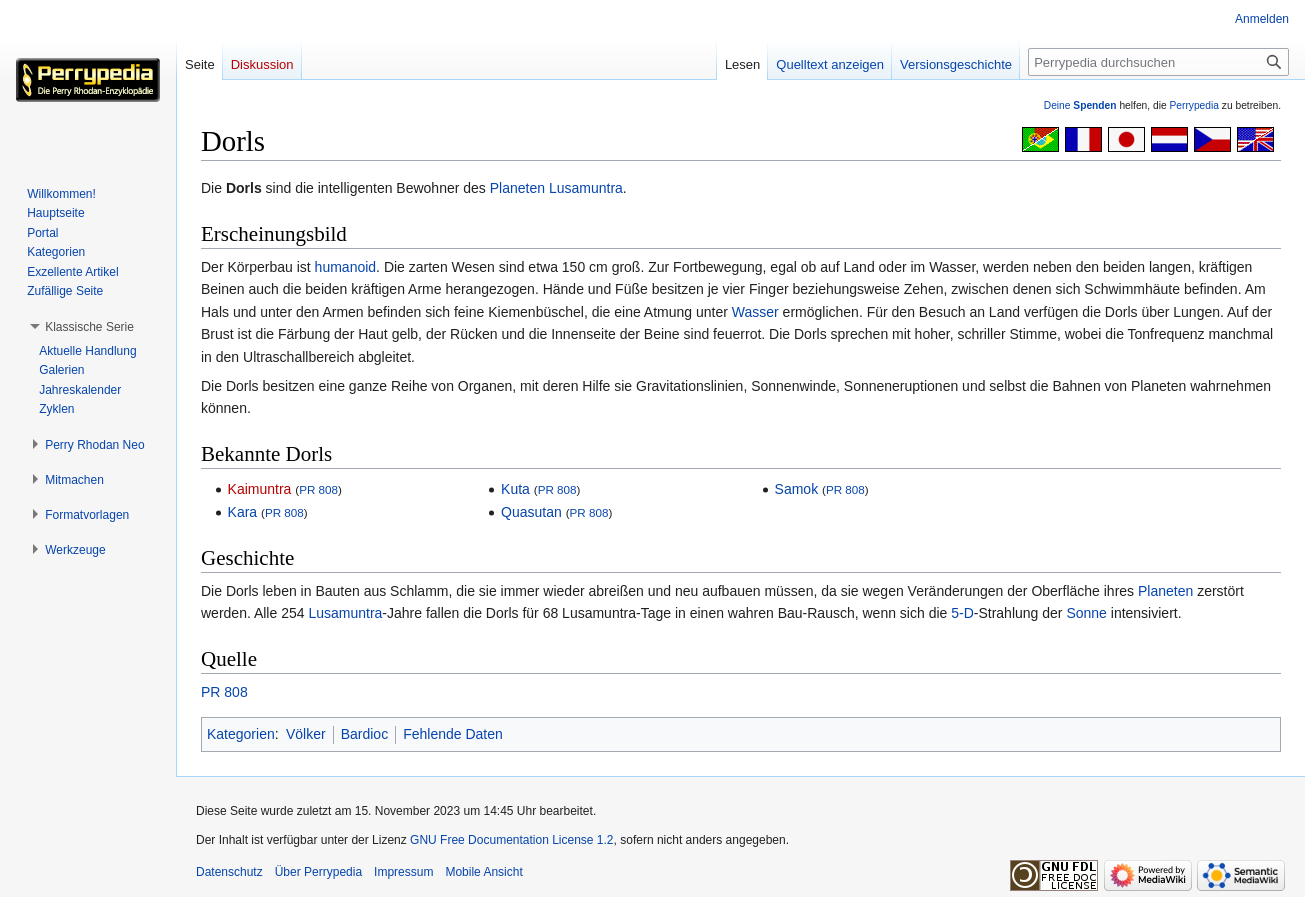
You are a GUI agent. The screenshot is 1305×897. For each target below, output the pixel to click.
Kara (243, 512)
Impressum (403, 872)
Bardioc (364, 734)
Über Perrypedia (318, 872)
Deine (1080, 105)
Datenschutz (229, 872)
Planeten (517, 188)
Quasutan (531, 512)
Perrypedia (1194, 105)
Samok (797, 489)
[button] (89, 327)
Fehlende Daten (453, 734)
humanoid (346, 267)
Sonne (1086, 613)
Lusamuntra (586, 188)
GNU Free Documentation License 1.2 (511, 840)
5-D (962, 613)
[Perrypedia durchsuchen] (1158, 62)
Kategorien (241, 734)
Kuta (515, 489)
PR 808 (318, 489)
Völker (306, 734)
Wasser (755, 312)
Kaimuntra (260, 489)
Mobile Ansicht (483, 872)
